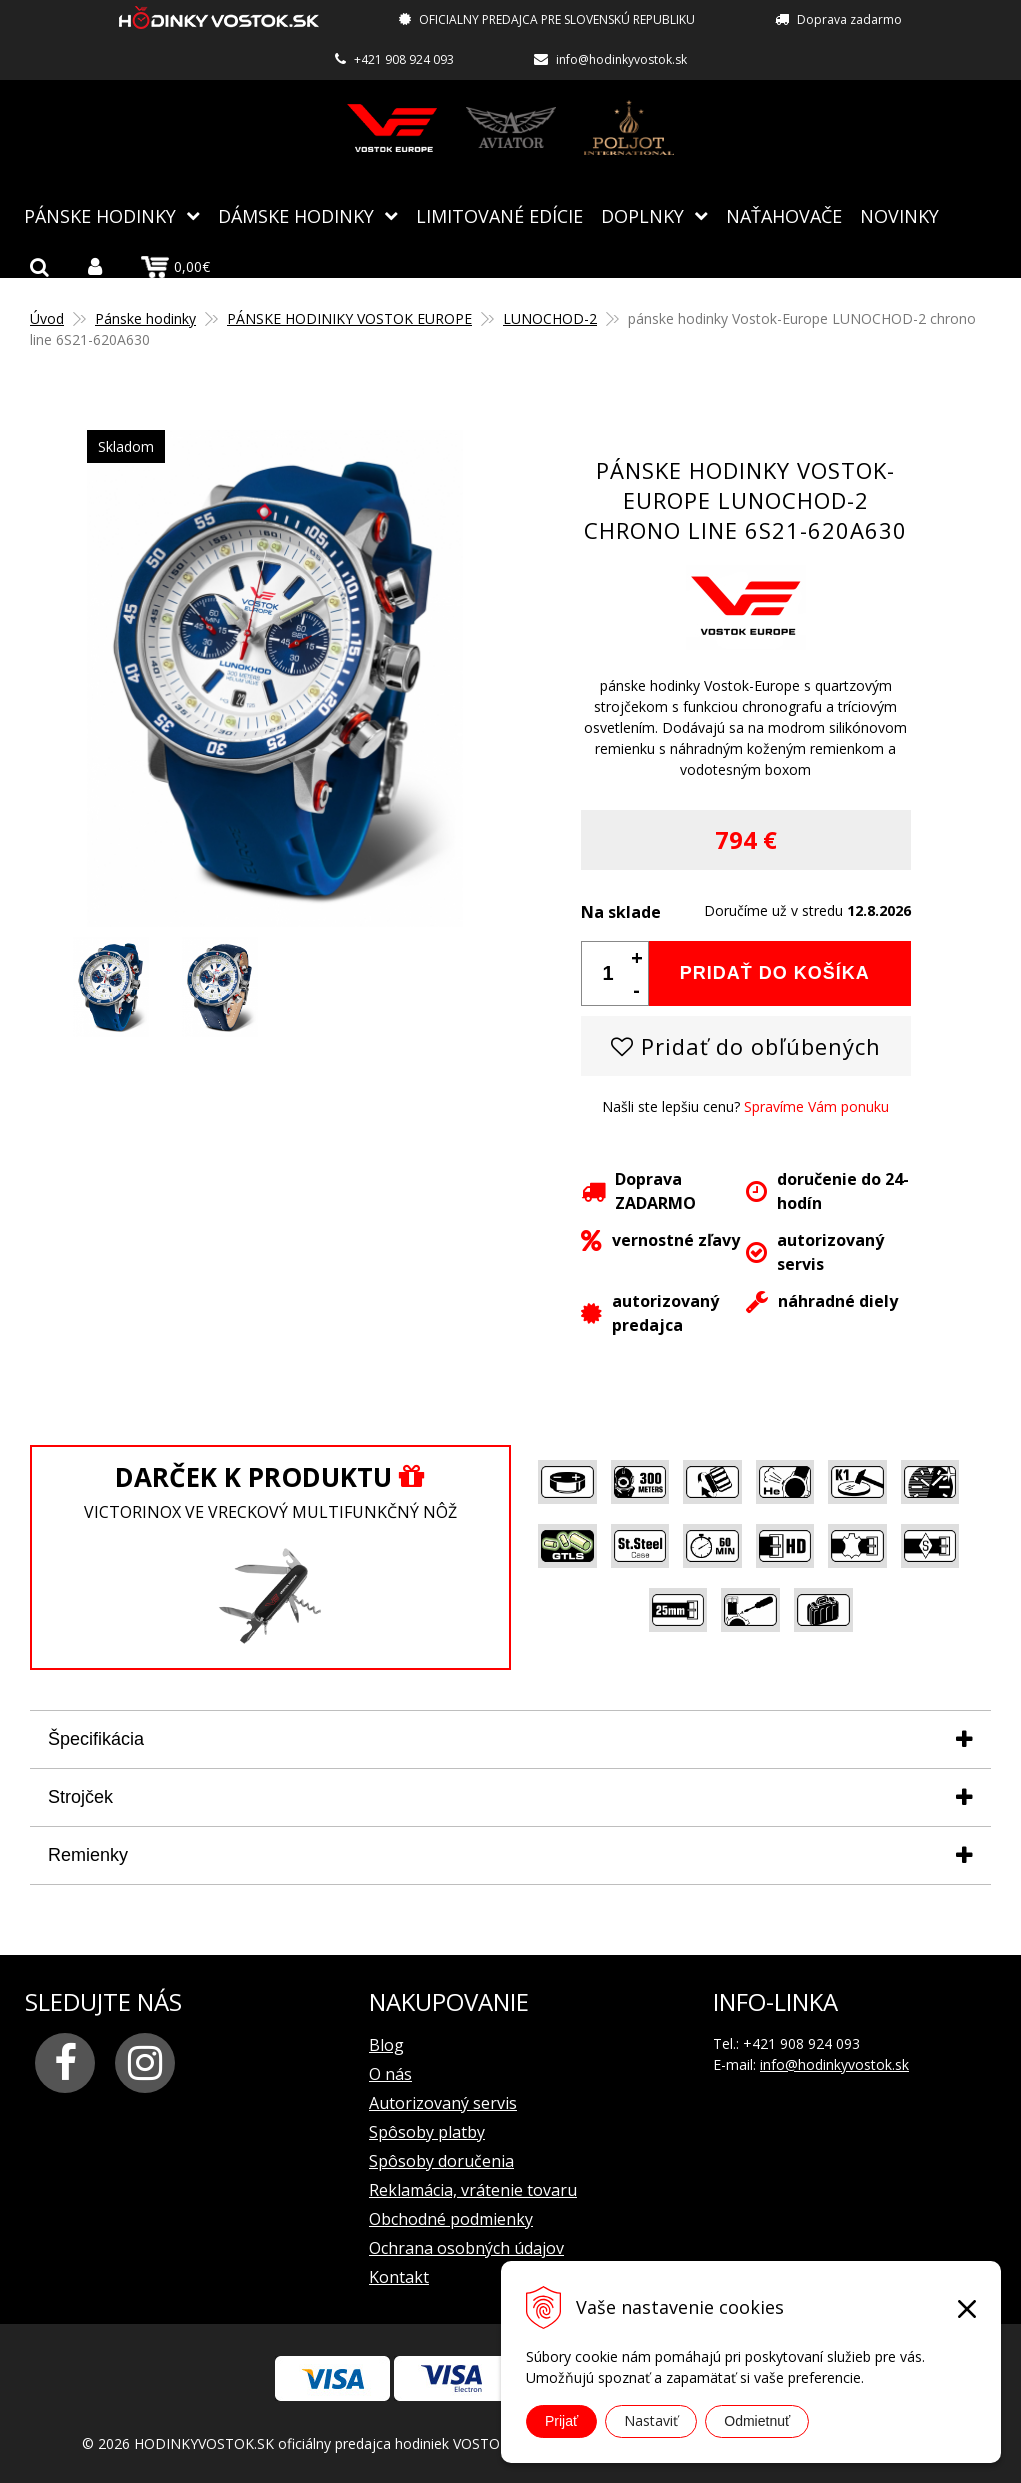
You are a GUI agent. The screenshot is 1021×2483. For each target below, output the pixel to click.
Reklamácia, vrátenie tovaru (473, 2189)
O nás (390, 2073)
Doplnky (642, 215)
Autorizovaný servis (443, 2102)
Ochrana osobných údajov (466, 2247)
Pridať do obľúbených (746, 1045)
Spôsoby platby (427, 2131)
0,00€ (175, 266)
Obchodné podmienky (451, 2218)
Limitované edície (499, 215)
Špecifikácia (96, 1738)
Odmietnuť (757, 2421)
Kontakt (399, 2276)
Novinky (899, 215)
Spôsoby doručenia (441, 2160)
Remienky (88, 1854)
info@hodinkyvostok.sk (621, 59)
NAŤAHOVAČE (784, 215)
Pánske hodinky (100, 215)
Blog (386, 2044)
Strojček (80, 1796)
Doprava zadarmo (849, 19)
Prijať (561, 2421)
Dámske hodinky (296, 215)
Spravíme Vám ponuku (816, 1105)
